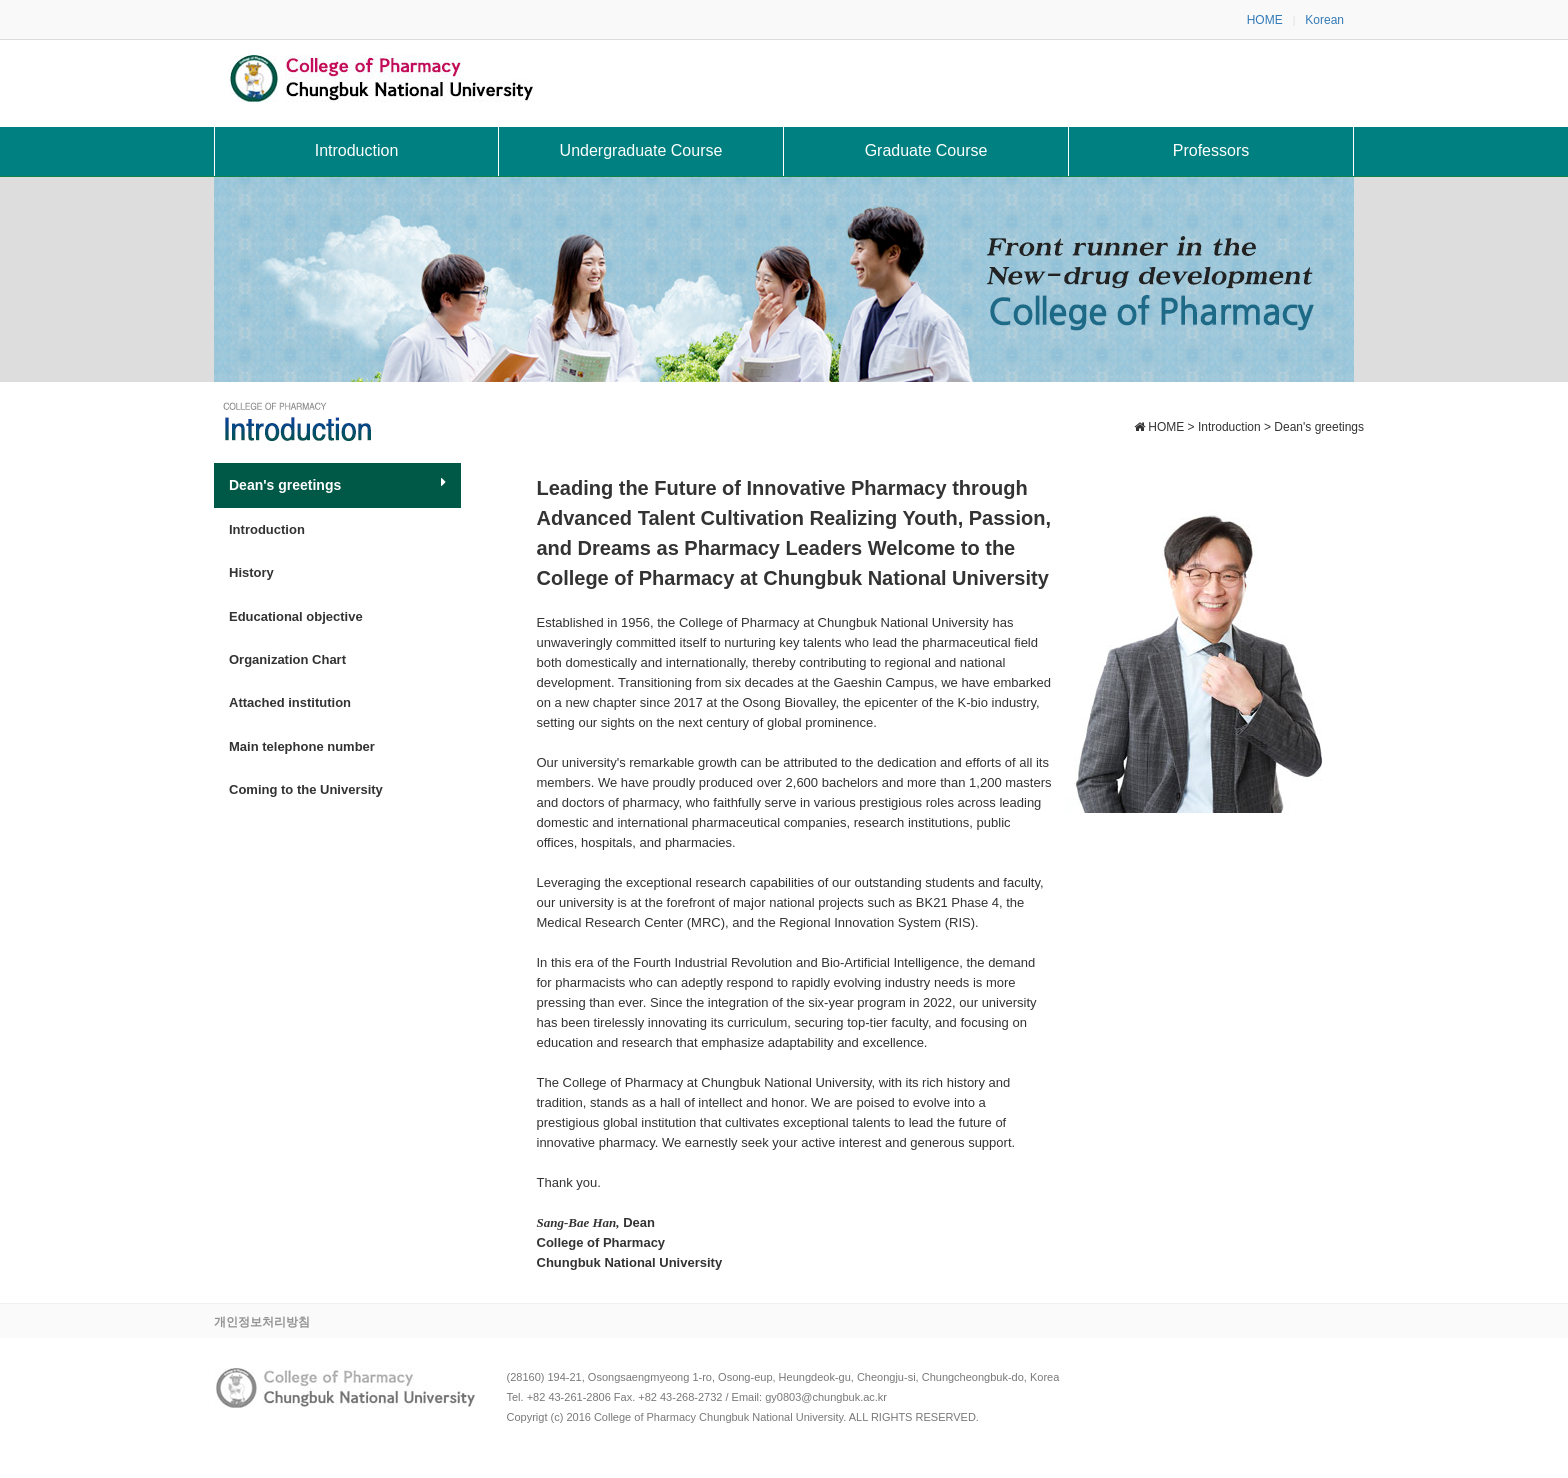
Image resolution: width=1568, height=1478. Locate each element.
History (251, 572)
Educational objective (296, 616)
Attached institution (290, 702)
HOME (1265, 20)
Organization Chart (287, 659)
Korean (1324, 20)
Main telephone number (302, 746)
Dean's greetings (337, 484)
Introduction (267, 529)
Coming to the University (306, 789)
